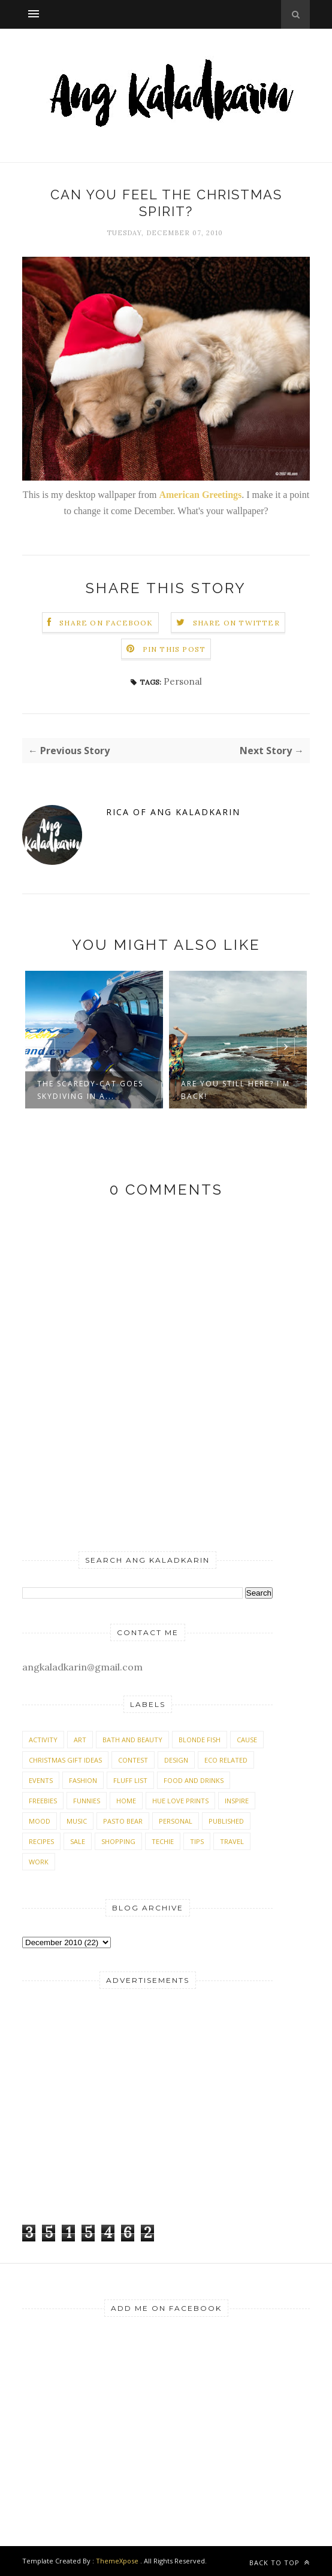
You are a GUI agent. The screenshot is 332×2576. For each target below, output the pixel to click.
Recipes (41, 1841)
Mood (39, 1820)
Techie (163, 1841)
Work (39, 1861)
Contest (133, 1759)
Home (126, 1800)
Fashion (83, 1780)
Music (77, 1820)
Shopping (118, 1841)
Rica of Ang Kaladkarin (173, 812)
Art (80, 1739)
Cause (247, 1739)
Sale (77, 1841)
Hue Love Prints (180, 1800)
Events (41, 1780)
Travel (232, 1841)
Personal (183, 681)
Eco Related (226, 1759)
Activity (43, 1739)
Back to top (279, 2562)
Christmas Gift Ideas (65, 1759)
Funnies (86, 1800)
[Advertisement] (97, 2123)
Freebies (43, 1800)
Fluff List (130, 1780)
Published (226, 1820)
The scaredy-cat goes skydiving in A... (90, 1090)
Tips (197, 1841)
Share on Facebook (106, 622)
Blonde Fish (200, 1739)
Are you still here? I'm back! (235, 1090)
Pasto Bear (123, 1820)
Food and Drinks (194, 1780)
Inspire (237, 1800)
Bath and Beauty (132, 1739)
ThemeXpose (117, 2560)
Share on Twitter (236, 622)
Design (176, 1759)
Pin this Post (174, 649)
